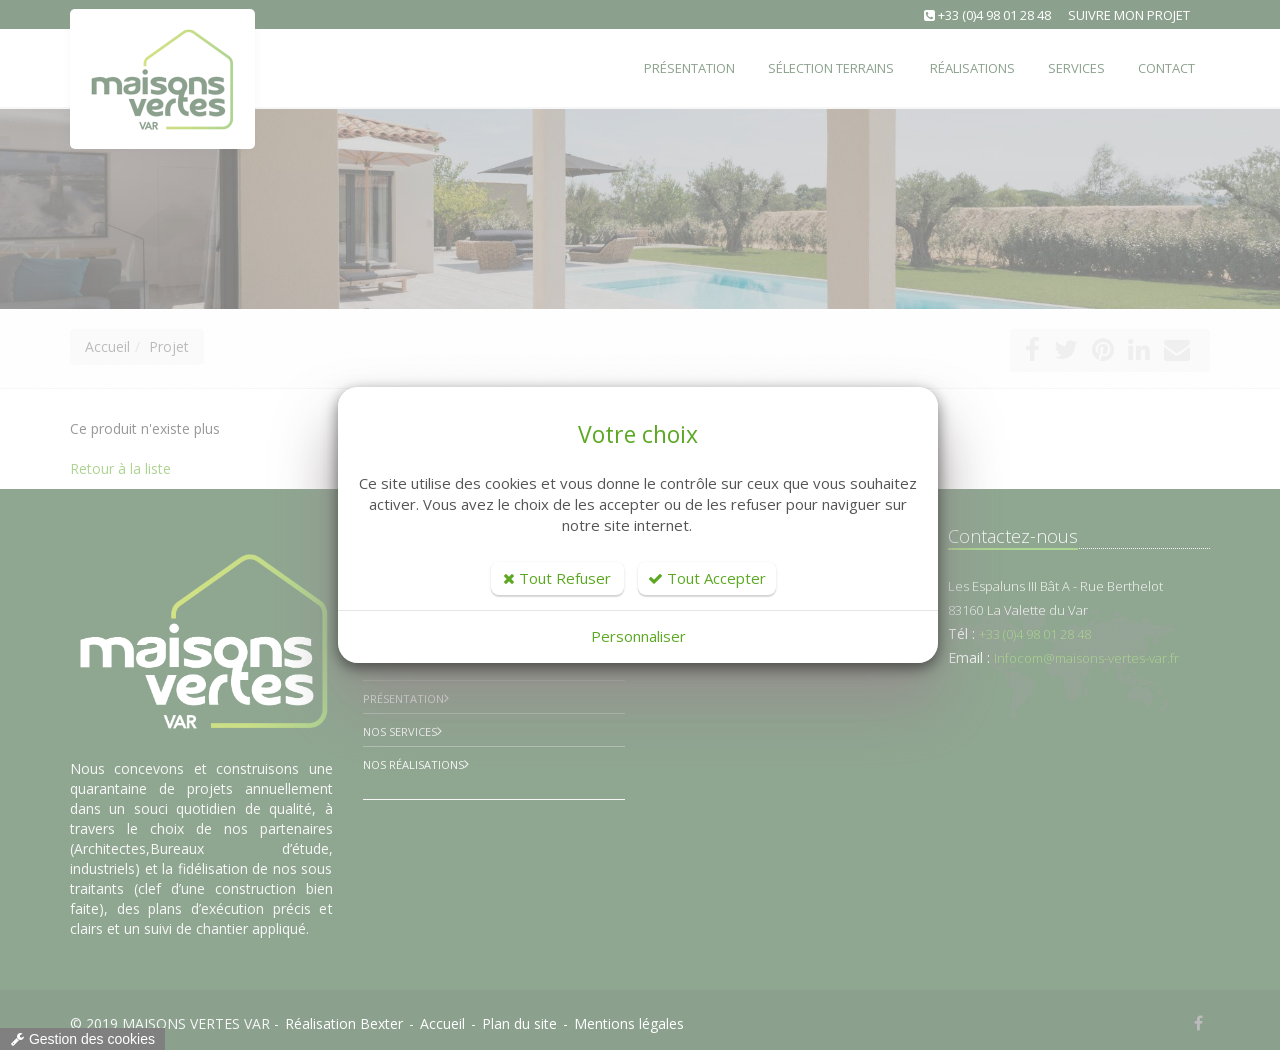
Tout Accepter (707, 578)
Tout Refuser (557, 578)
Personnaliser (638, 636)
